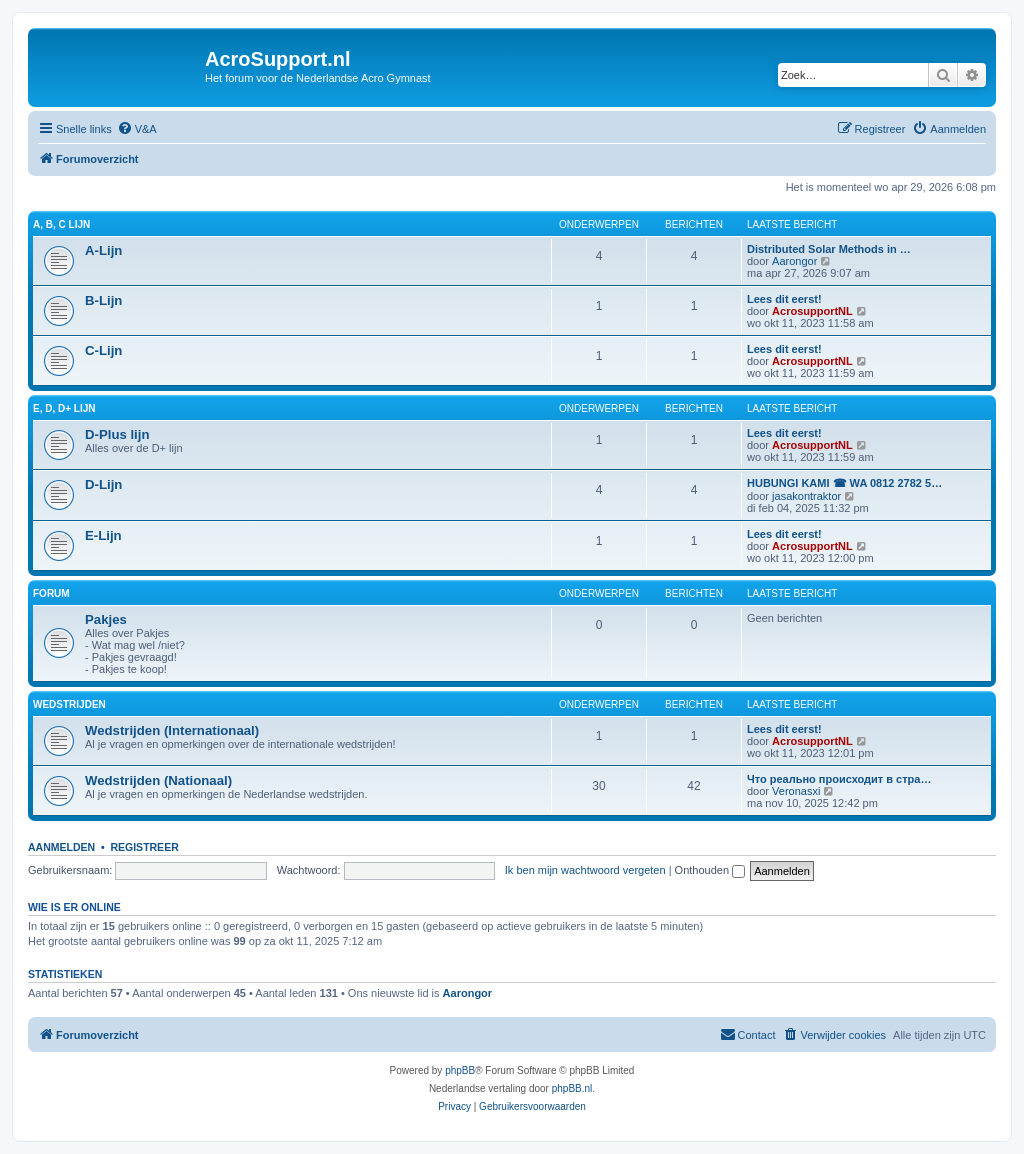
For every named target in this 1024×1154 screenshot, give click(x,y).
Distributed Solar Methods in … (829, 249)
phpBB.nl (572, 1088)
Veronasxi (796, 791)
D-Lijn (103, 484)
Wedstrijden (69, 704)
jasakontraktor (806, 496)
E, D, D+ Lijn (64, 408)
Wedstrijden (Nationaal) (158, 780)
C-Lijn (103, 350)
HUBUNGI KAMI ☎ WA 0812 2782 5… (844, 483)
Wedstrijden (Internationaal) (172, 730)
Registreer (144, 847)
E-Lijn (103, 535)
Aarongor (794, 261)
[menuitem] (137, 129)
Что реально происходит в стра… (839, 779)
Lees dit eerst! (784, 299)
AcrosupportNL (812, 311)
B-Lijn (103, 300)
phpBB (460, 1070)
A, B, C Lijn (61, 224)
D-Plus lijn (117, 434)
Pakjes (106, 619)
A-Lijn (103, 250)
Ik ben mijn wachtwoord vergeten (585, 870)
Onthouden (710, 870)
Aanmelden (61, 847)
